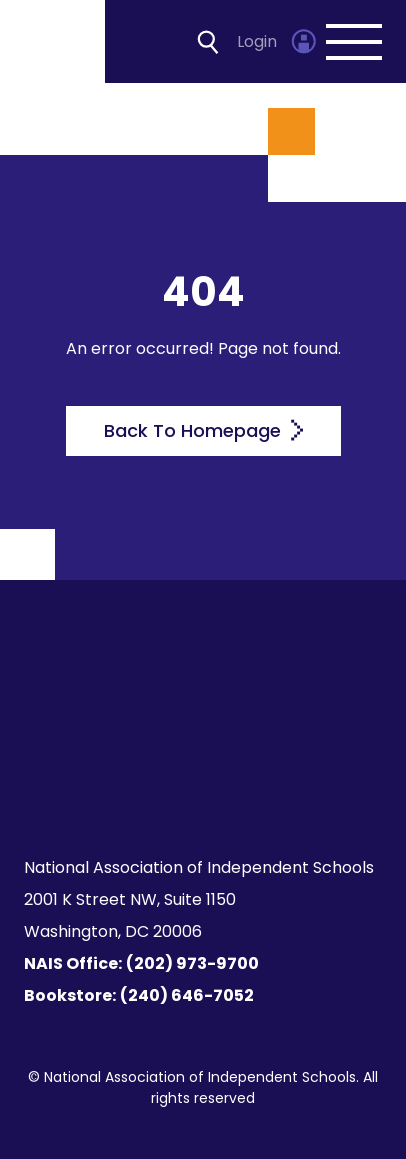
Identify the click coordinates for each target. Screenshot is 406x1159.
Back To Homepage (203, 430)
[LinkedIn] (293, 742)
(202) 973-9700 (192, 963)
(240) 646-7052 (187, 995)
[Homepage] (54, 41)
